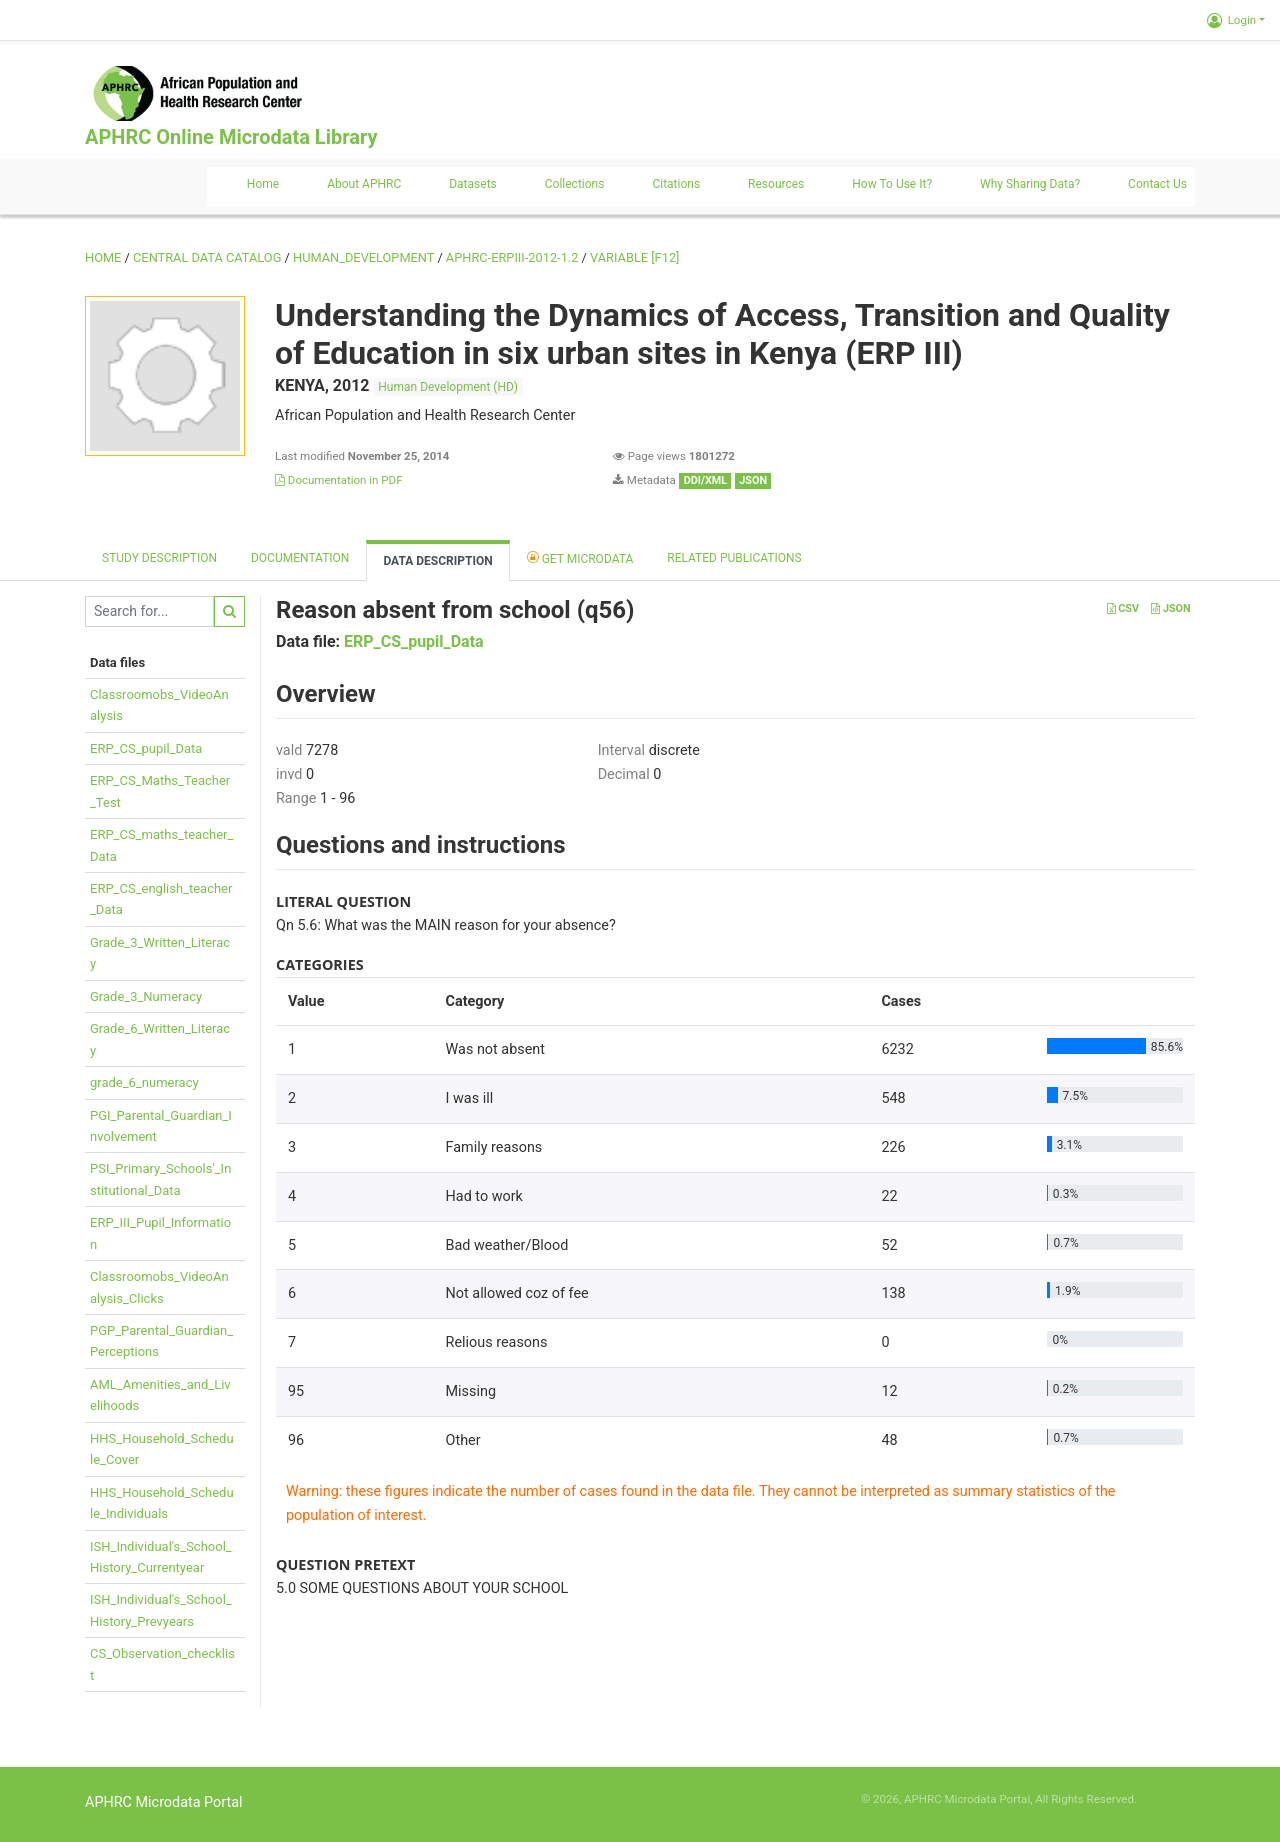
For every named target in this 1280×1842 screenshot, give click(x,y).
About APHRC (364, 184)
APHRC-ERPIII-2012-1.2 (512, 257)
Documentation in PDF (339, 480)
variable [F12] (634, 257)
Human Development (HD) (448, 387)
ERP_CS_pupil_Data (146, 748)
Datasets (473, 184)
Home (263, 184)
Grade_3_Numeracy (146, 996)
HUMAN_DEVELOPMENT (363, 257)
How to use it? (892, 184)
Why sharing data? (1030, 184)
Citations (676, 184)
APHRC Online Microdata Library (231, 137)
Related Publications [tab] (734, 558)
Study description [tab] (159, 558)
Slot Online (1167, 1799)
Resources (776, 184)
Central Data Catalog (207, 257)
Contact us (1157, 184)
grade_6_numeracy (144, 1082)
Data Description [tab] (437, 561)
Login (1231, 20)
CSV (1123, 608)
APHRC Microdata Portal (164, 1802)
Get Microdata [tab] (580, 557)
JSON (1170, 608)
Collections (575, 184)
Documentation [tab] (300, 558)
